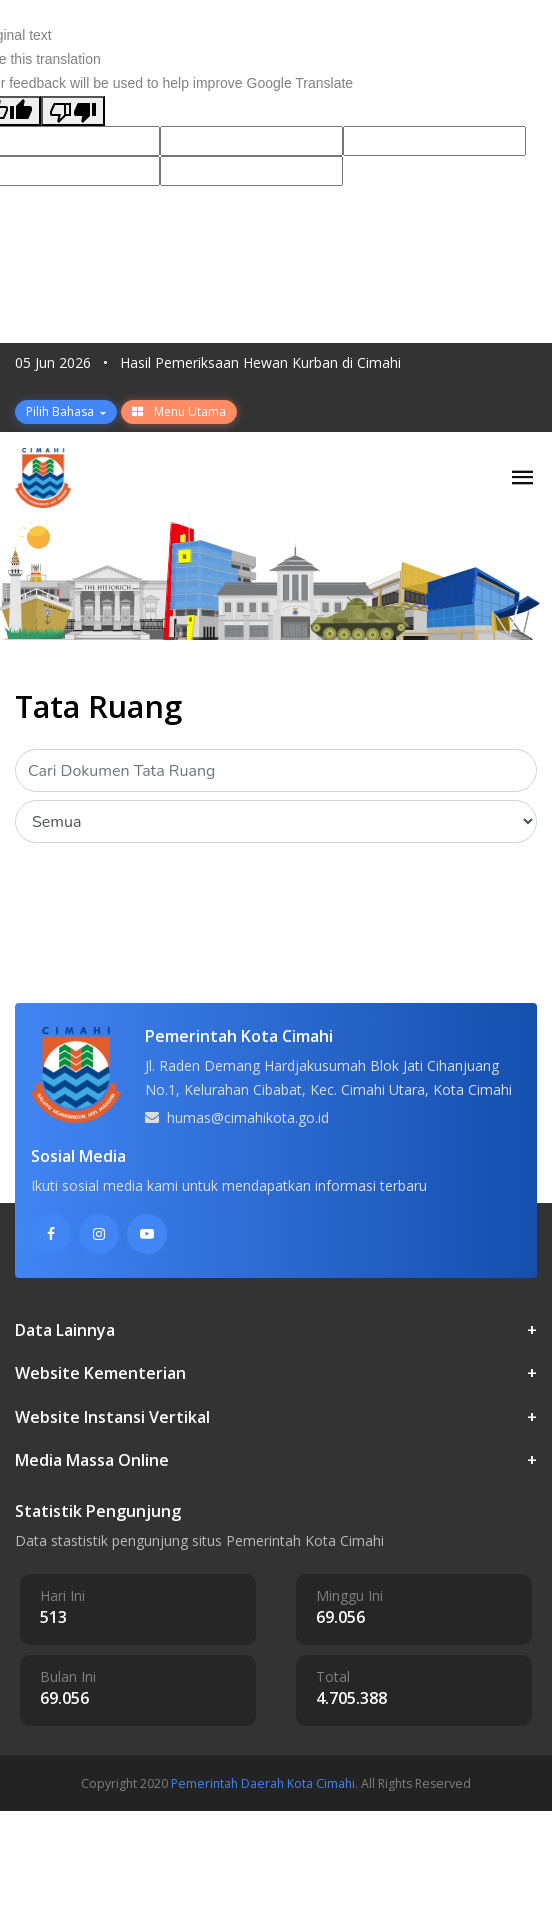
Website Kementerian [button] (276, 1373)
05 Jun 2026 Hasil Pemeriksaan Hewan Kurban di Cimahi (208, 362)
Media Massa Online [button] (276, 1460)
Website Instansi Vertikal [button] (276, 1417)
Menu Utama (179, 411)
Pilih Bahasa (61, 411)
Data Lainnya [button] (276, 1330)
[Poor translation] (73, 111)
